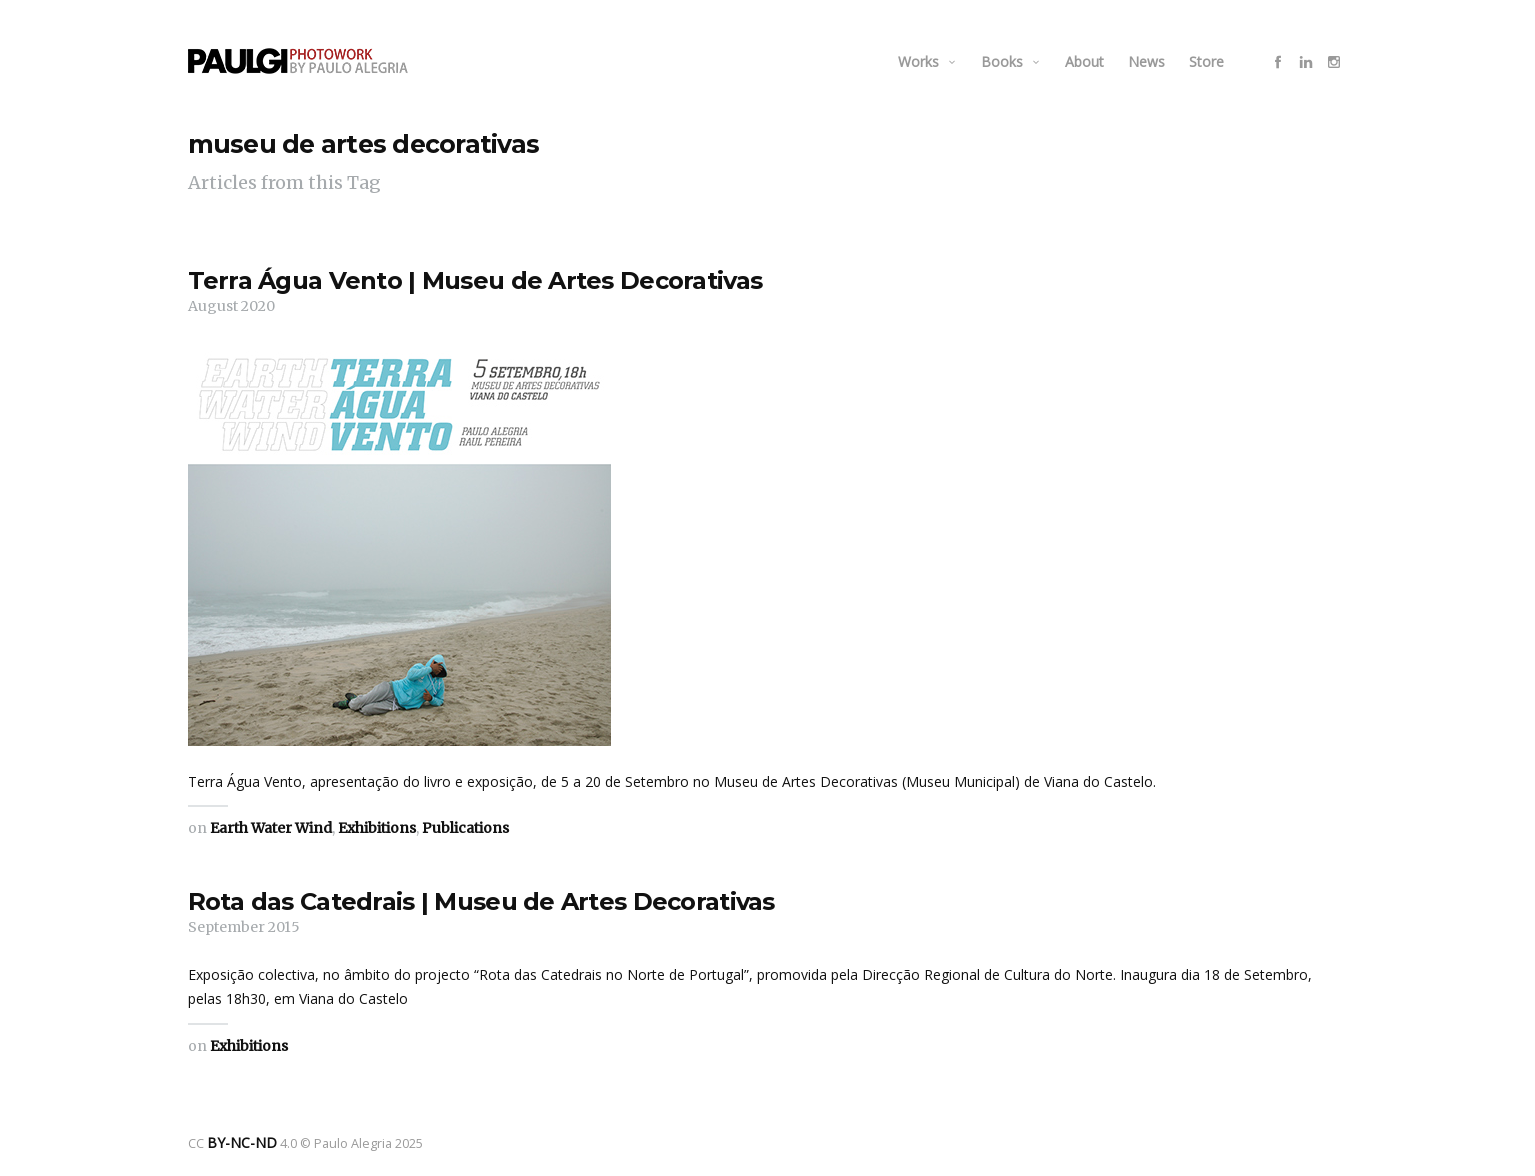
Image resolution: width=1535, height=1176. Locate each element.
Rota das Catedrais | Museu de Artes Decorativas (481, 901)
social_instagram (1334, 62)
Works (918, 61)
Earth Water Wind (271, 828)
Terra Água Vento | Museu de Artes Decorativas (475, 280)
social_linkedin (1306, 62)
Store (1206, 61)
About (1084, 61)
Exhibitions (377, 828)
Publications (465, 828)
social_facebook (1278, 62)
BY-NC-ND (236, 1141)
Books (1002, 61)
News (1146, 61)
